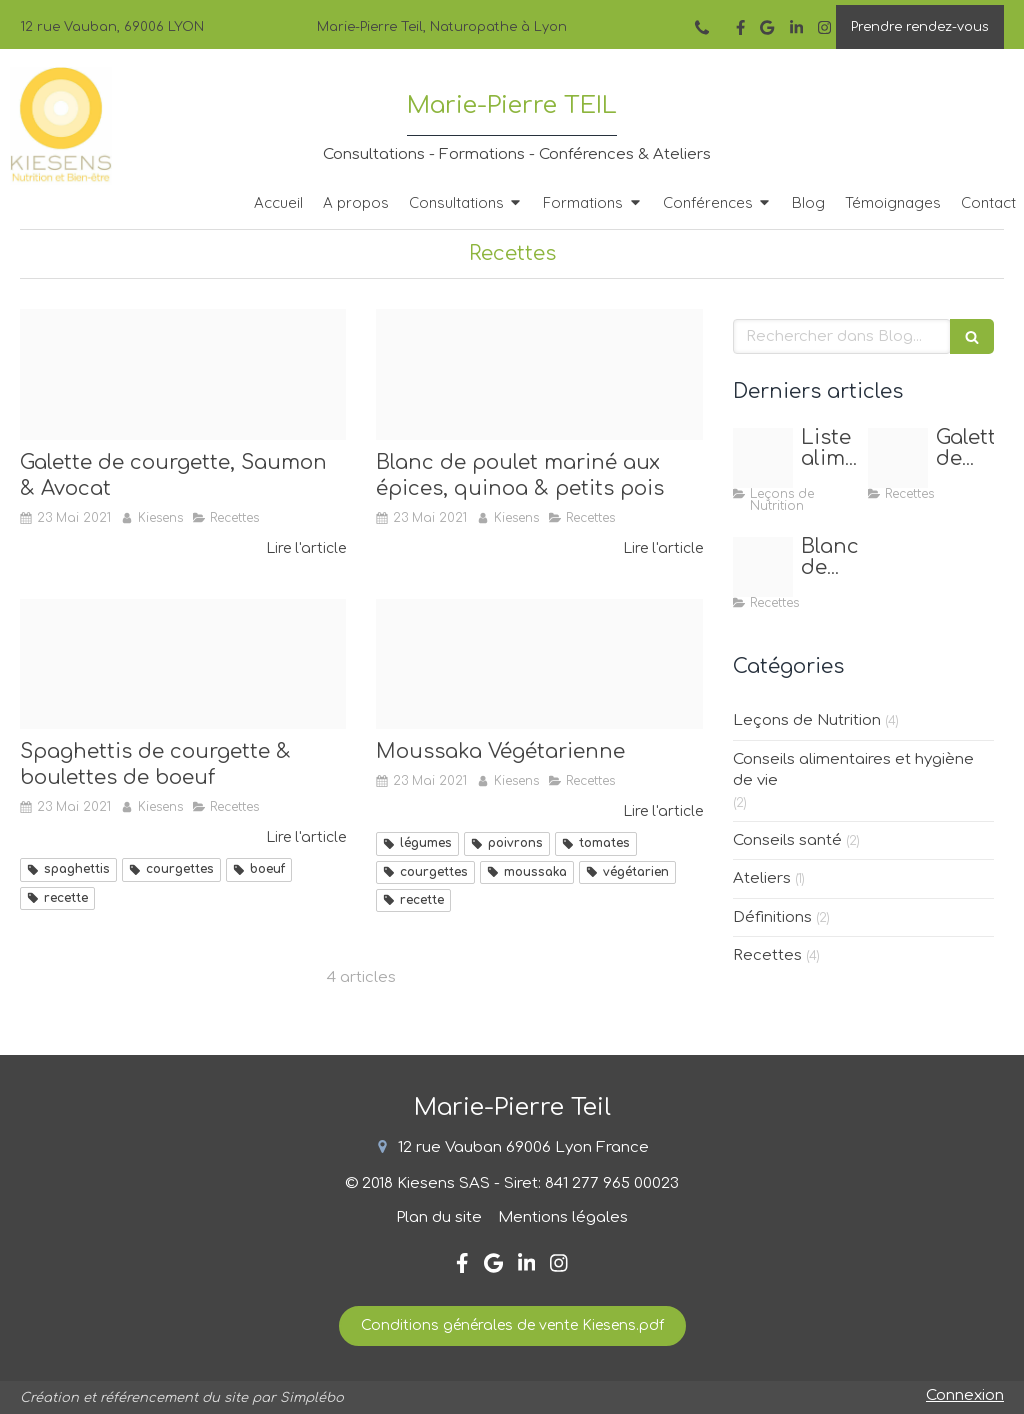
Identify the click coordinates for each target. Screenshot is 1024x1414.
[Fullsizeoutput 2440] (183, 374)
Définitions (772, 917)
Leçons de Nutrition (807, 720)
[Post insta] (539, 374)
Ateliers (762, 878)
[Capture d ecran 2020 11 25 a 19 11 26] (763, 458)
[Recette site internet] (183, 664)
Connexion (965, 1395)
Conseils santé (787, 840)
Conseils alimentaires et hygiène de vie (853, 770)
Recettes (767, 955)
